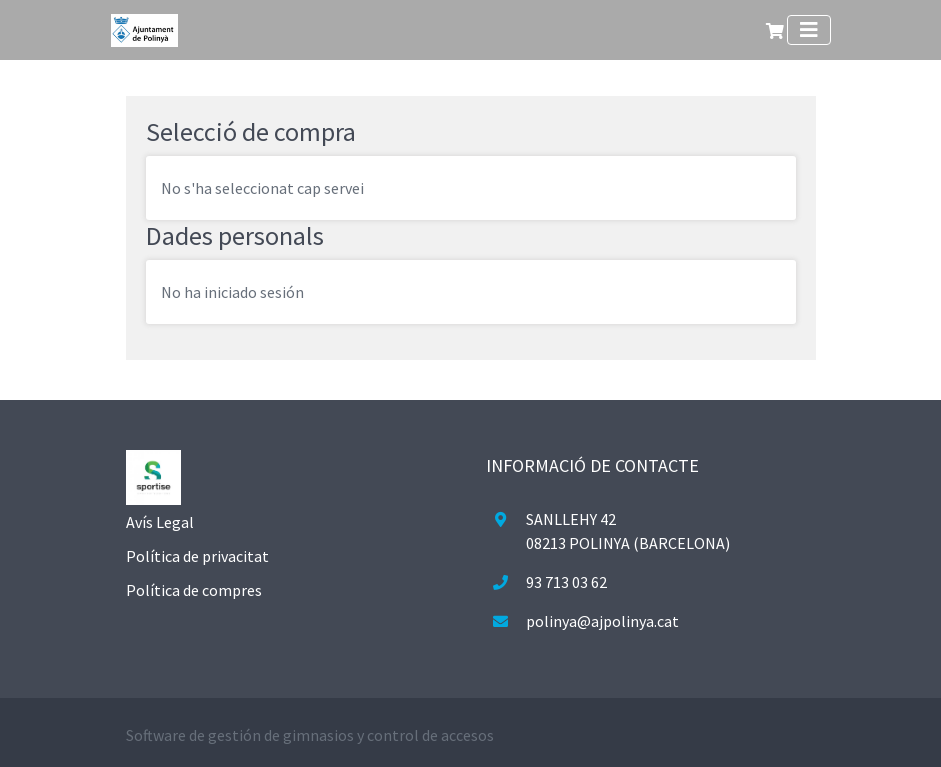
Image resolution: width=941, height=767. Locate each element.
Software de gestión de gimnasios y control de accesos (310, 735)
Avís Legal (160, 522)
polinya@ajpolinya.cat (602, 621)
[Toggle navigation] (809, 30)
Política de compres (194, 590)
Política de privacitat (197, 556)
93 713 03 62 (566, 582)
